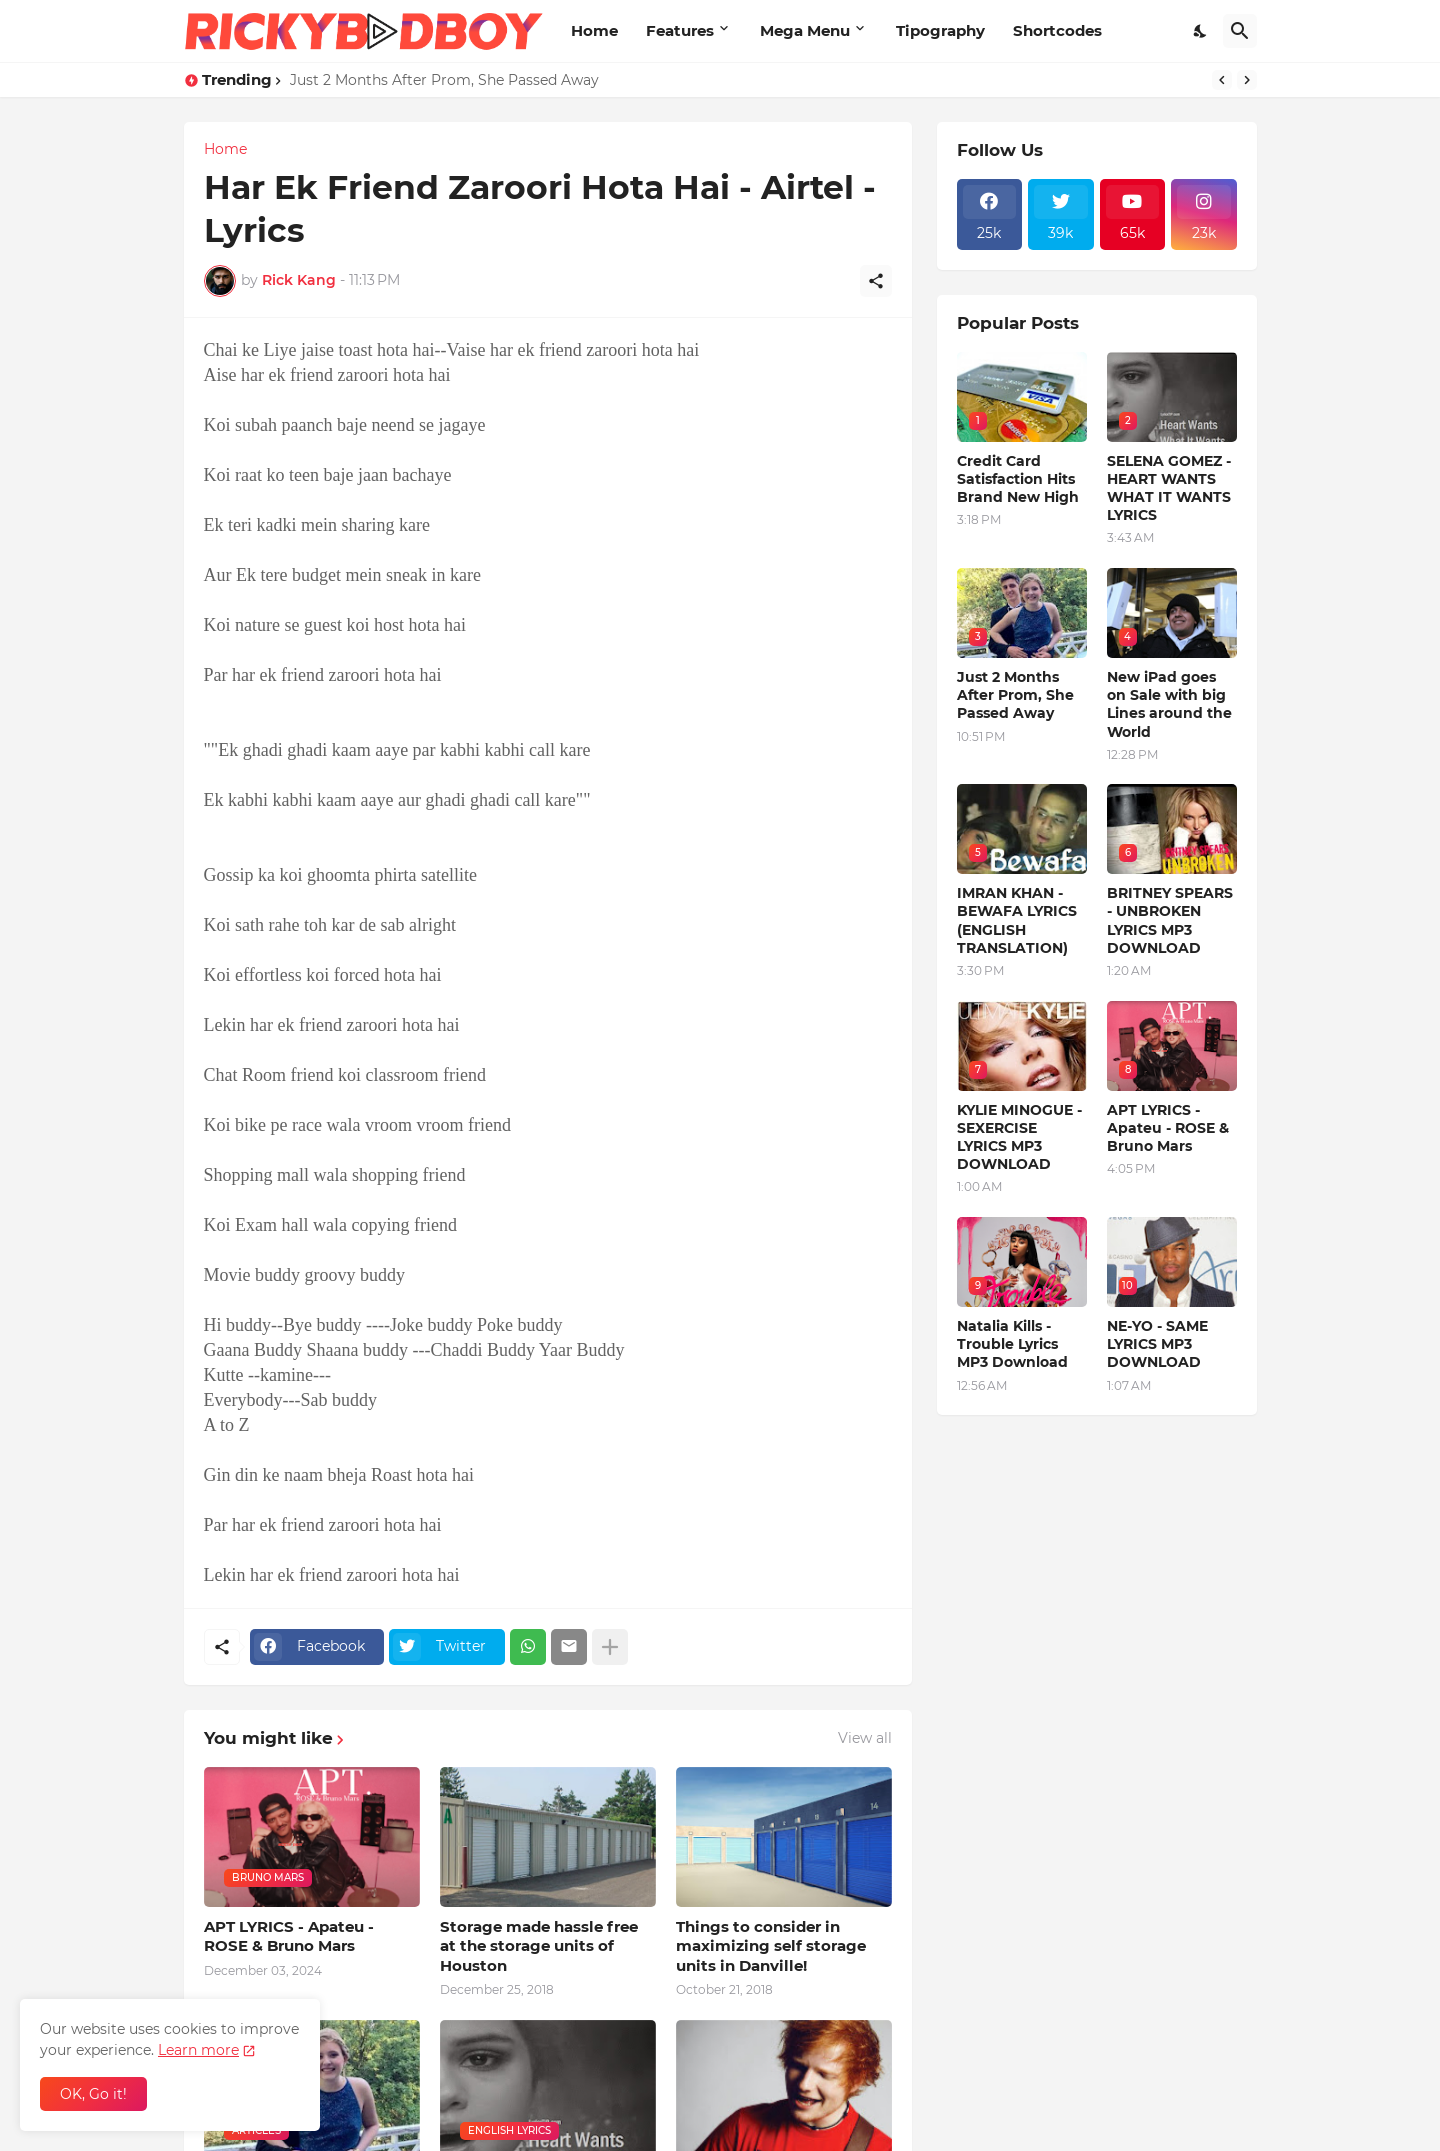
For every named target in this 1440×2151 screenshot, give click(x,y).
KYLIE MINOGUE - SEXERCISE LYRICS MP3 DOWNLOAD (1019, 1137)
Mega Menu (805, 30)
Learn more (198, 2050)
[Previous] (1222, 80)
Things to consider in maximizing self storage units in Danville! (771, 1946)
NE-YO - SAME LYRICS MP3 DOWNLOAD (1157, 1344)
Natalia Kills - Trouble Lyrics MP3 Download (1012, 1344)
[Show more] (610, 1647)
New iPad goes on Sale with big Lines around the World (1169, 704)
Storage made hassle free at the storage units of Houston (539, 1946)
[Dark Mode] (1201, 31)
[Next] (1247, 80)
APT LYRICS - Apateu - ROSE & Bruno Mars (289, 1936)
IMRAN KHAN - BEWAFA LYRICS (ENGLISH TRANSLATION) (1017, 920)
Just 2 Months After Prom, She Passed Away (444, 80)
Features (680, 30)
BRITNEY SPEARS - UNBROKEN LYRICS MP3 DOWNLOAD (1170, 920)
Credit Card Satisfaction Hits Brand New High (1018, 479)
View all (865, 1738)
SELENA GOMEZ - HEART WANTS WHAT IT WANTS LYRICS (1169, 488)
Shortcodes (1057, 30)
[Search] (1240, 31)
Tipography (940, 30)
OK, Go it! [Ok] (93, 2094)
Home (594, 30)
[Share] (876, 281)
